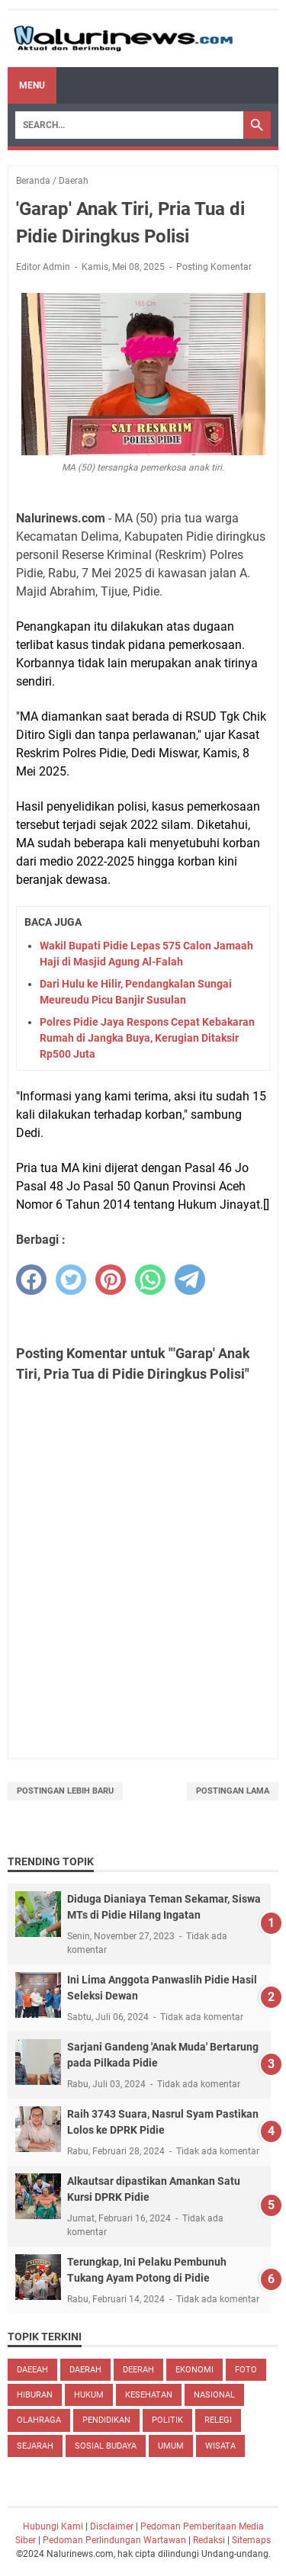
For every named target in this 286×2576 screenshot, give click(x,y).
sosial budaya (106, 2446)
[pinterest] (110, 1279)
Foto (246, 2370)
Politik (167, 2420)
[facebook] (31, 1279)
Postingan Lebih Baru (65, 1791)
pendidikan (106, 2420)
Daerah (85, 2370)
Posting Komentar (214, 267)
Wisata (220, 2446)
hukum (89, 2395)
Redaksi (209, 2540)
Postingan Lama (232, 1791)
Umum (171, 2446)
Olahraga (39, 2420)
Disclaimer (111, 2526)
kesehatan (148, 2395)
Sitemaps (251, 2540)
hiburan (35, 2395)
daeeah (32, 2370)
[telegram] (190, 1279)
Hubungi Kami (53, 2526)
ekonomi (194, 2370)
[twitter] (71, 1279)
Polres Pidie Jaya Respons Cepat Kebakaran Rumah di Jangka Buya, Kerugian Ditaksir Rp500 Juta (147, 1038)
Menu (32, 85)
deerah (138, 2370)
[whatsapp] (150, 1279)
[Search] (129, 125)
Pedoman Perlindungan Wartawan (114, 2540)
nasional (214, 2395)
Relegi (218, 2420)
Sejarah (35, 2446)
